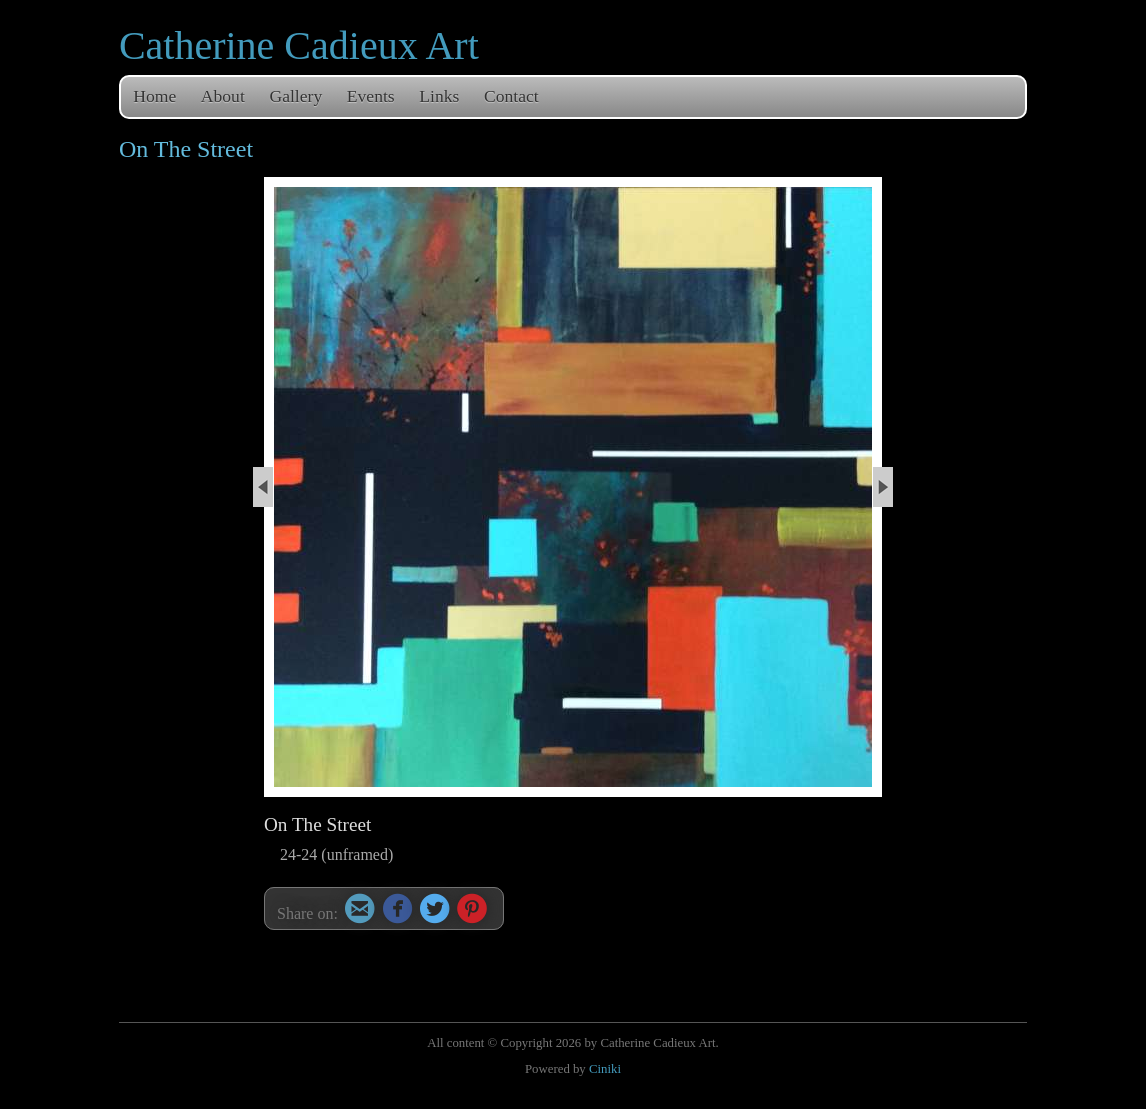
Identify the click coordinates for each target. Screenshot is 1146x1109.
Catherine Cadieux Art (299, 45)
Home (154, 96)
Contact (511, 96)
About (223, 96)
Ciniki (605, 1069)
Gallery (295, 96)
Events (371, 96)
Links (439, 96)
